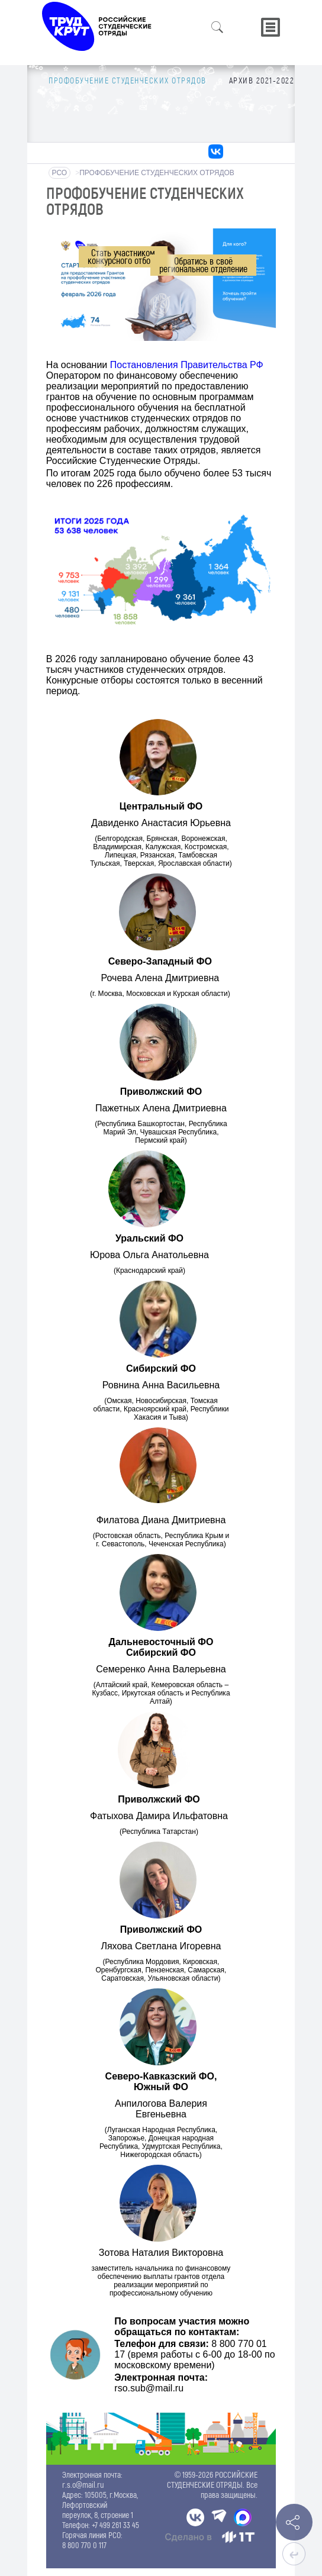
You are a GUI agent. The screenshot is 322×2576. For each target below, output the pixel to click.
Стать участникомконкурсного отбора (123, 256)
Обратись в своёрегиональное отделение (203, 264)
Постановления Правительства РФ (186, 365)
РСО (59, 173)
